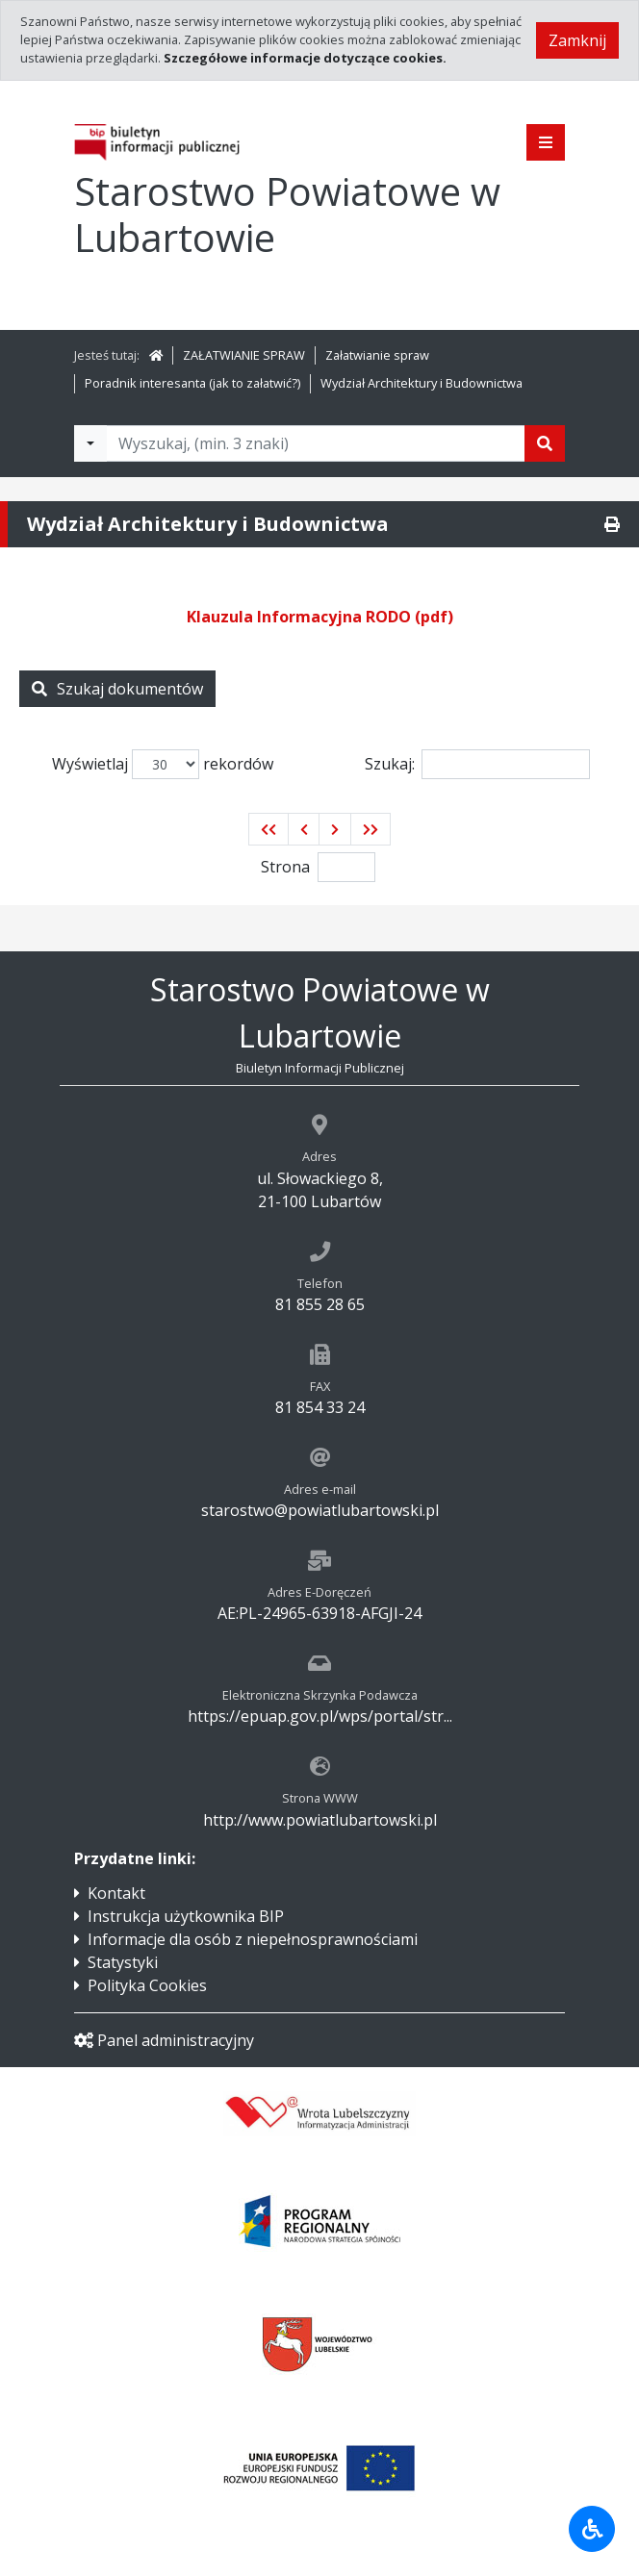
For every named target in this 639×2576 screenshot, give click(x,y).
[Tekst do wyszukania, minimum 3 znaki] (315, 443)
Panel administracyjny (164, 2040)
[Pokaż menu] (545, 142)
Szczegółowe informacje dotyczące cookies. (305, 57)
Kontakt (116, 1893)
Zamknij (577, 40)
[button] (268, 829)
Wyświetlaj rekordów (162, 764)
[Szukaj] (544, 443)
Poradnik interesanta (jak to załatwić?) (192, 382)
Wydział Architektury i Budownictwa (421, 382)
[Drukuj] (612, 524)
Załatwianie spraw (377, 355)
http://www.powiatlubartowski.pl (320, 1820)
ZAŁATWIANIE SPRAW (244, 355)
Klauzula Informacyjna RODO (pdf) (320, 616)
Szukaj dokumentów (117, 688)
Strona (285, 866)
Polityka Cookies (147, 1985)
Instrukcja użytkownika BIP (186, 1916)
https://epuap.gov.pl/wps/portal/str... (320, 1716)
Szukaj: (477, 764)
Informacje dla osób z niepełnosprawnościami (253, 1939)
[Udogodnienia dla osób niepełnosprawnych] (592, 2529)
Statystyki (123, 1962)
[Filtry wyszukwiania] (90, 443)
